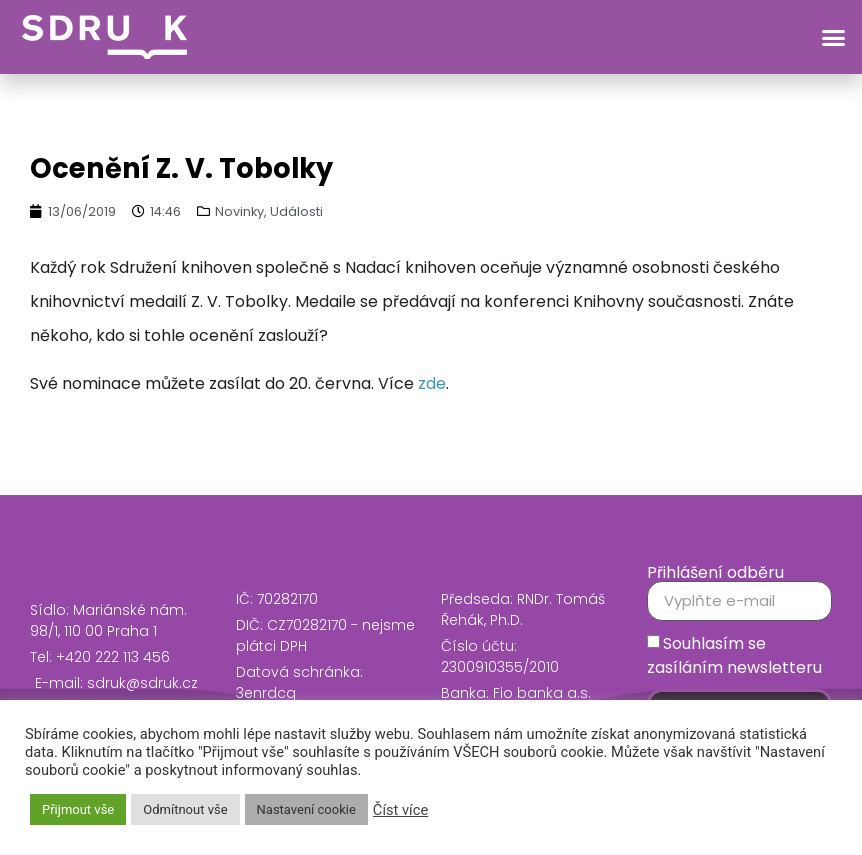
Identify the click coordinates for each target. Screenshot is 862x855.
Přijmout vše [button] (78, 809)
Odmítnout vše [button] (185, 809)
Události (296, 211)
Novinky (239, 211)
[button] (834, 37)
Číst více (400, 810)
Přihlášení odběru (715, 573)
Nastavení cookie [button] (306, 809)
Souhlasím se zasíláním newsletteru (734, 654)
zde (432, 383)
